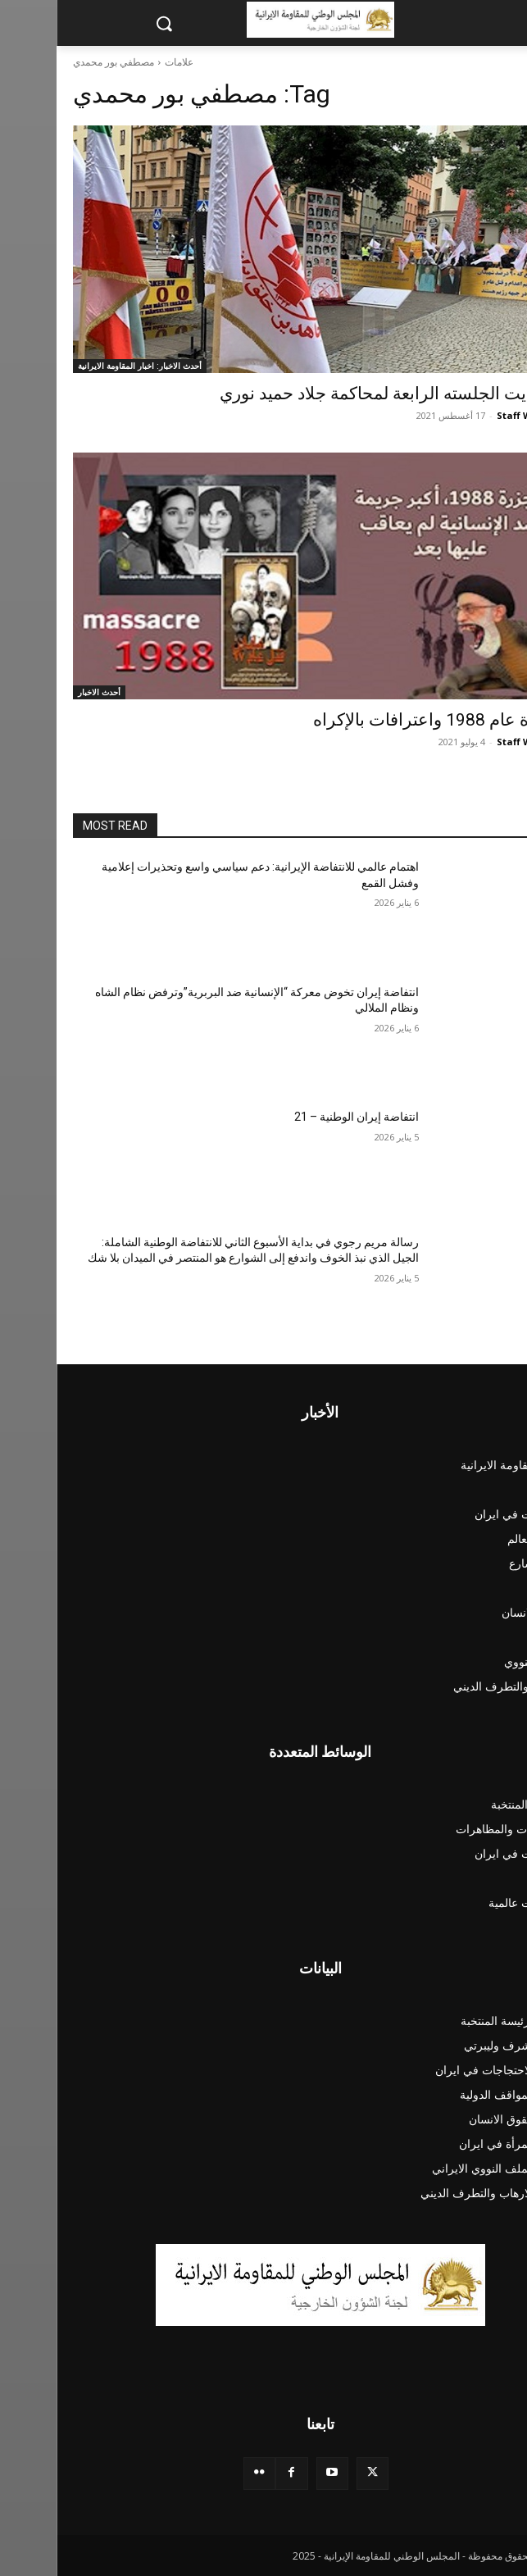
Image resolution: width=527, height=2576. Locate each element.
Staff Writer (468, 415)
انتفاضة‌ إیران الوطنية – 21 (300, 1116)
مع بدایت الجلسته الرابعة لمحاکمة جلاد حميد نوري (337, 393)
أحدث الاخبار (42, 692)
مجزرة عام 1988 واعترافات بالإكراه (384, 720)
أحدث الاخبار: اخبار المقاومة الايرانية (83, 365)
